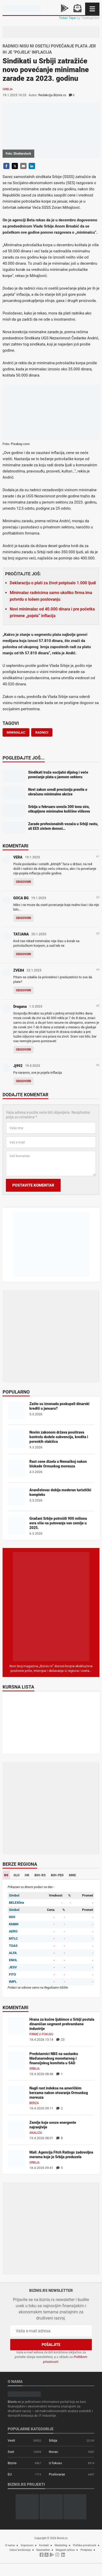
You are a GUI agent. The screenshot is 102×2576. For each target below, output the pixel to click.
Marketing (61, 2545)
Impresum (27, 2545)
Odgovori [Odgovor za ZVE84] (23, 990)
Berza (34, 2103)
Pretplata (86, 2550)
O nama (10, 2545)
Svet (11, 2451)
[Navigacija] (92, 9)
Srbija (8, 89)
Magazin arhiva (65, 2550)
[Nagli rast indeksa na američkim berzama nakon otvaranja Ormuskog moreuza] (17, 2095)
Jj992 (17, 1066)
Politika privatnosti (84, 2545)
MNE (72, 1875)
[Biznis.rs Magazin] (51, 1606)
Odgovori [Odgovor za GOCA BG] (23, 918)
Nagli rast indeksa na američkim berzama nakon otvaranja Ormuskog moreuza (58, 2092)
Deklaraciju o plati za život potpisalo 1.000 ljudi (53, 582)
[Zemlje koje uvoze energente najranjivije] (17, 2129)
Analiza (35, 2133)
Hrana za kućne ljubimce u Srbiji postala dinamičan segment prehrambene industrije (61, 2024)
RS (6, 1875)
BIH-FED (57, 1875)
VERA (17, 857)
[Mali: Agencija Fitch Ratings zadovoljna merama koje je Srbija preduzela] (17, 2159)
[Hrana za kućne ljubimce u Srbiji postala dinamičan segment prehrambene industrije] (17, 2026)
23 (60, 2039)
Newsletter (43, 2550)
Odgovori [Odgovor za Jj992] (23, 1081)
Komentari (15, 846)
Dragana (20, 1006)
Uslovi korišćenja (20, 2550)
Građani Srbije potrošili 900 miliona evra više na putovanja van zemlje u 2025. (58, 1523)
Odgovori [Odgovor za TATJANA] (23, 954)
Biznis (12, 2463)
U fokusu (55, 2463)
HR (27, 1875)
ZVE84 (18, 970)
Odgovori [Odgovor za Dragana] (23, 1049)
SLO (17, 1875)
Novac (53, 2451)
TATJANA (21, 934)
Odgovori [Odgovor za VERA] (23, 882)
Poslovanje (57, 2474)
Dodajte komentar (25, 1095)
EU (10, 2474)
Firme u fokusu (41, 2034)
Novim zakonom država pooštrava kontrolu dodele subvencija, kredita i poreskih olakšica (58, 1437)
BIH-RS (40, 1875)
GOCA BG (21, 898)
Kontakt (44, 2545)
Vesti (11, 2440)
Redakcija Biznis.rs (52, 95)
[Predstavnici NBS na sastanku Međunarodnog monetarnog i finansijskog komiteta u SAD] (17, 2060)
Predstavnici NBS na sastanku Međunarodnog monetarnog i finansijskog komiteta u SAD (53, 2058)
